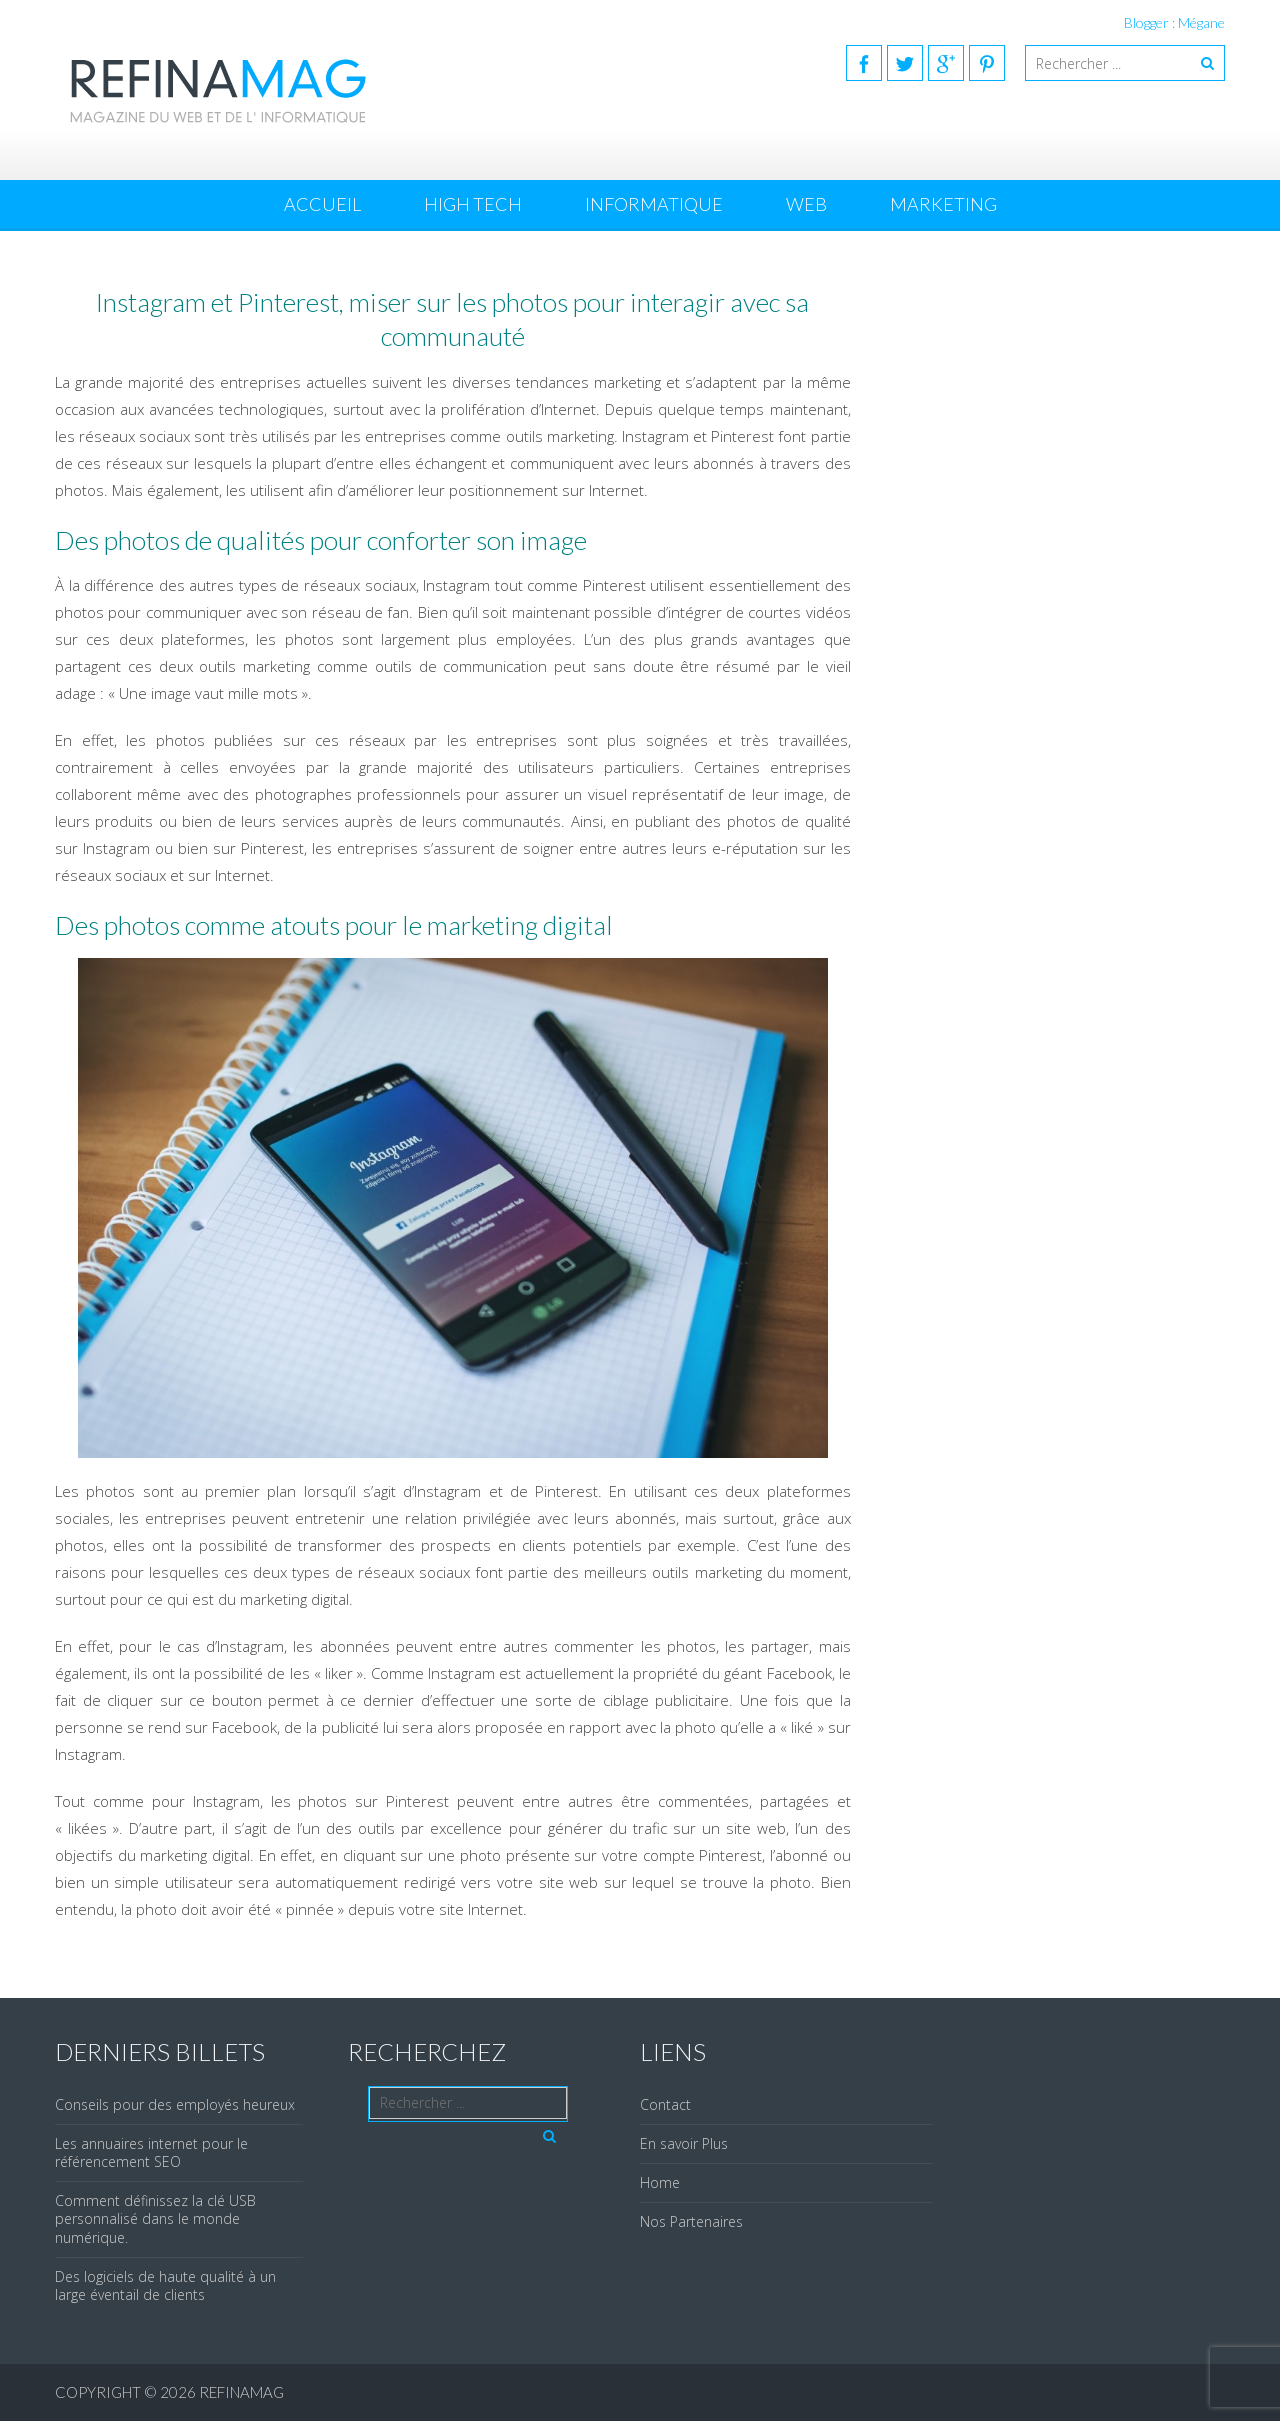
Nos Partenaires (691, 2221)
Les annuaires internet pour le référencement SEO (151, 2152)
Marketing (943, 204)
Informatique (654, 204)
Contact (665, 2104)
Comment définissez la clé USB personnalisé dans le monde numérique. (155, 2218)
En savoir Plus (684, 2143)
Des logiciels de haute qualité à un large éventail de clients (165, 2285)
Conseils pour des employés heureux (175, 2104)
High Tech (473, 204)
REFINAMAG (241, 2392)
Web (806, 204)
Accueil (322, 204)
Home (660, 2182)
